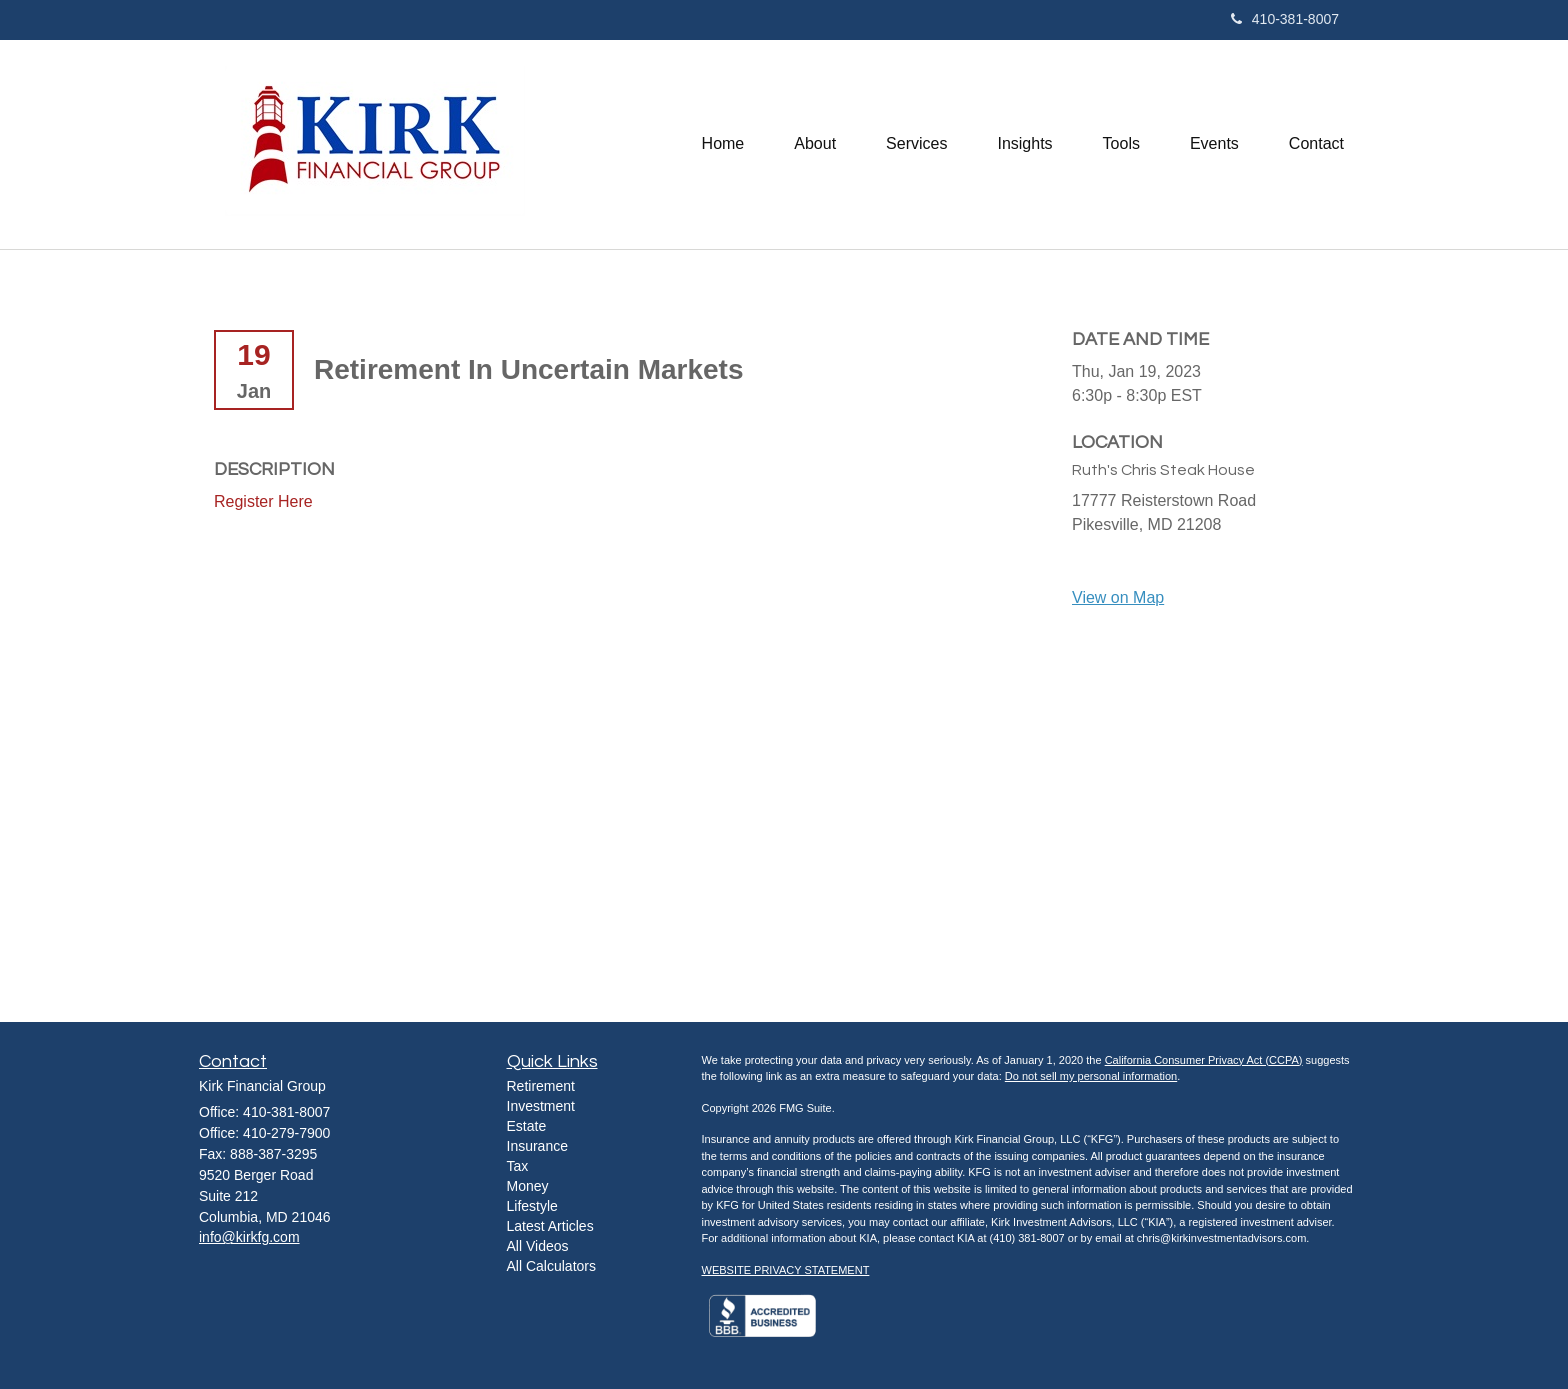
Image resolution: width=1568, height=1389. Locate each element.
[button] (815, 144)
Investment (541, 1106)
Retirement (541, 1086)
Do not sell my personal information (1091, 1076)
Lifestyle (532, 1206)
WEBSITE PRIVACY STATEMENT (786, 1270)
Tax (518, 1166)
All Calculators (551, 1266)
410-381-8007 (1285, 19)
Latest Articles (550, 1226)
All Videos (538, 1246)
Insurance (537, 1146)
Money (528, 1186)
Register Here (263, 501)
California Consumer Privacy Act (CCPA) (1204, 1060)
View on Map (1118, 597)
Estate (527, 1126)
